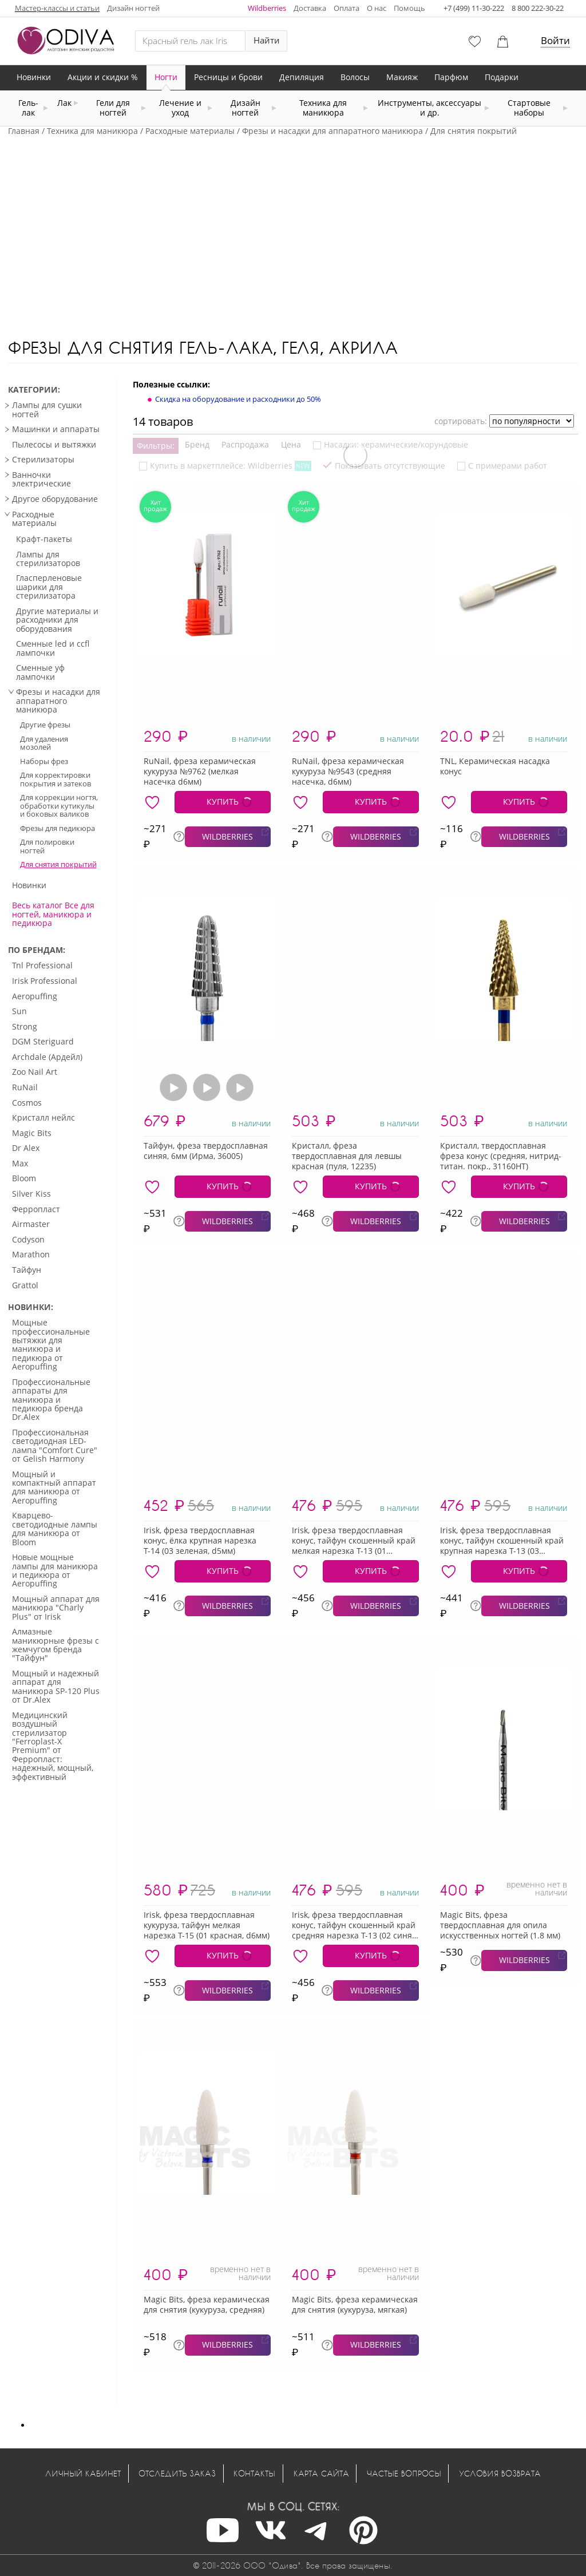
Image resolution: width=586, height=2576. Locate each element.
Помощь (409, 8)
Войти (555, 40)
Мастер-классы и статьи (57, 8)
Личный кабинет (83, 2473)
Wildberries (267, 8)
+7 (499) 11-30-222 (474, 8)
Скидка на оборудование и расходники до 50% (238, 399)
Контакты (254, 2473)
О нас (376, 8)
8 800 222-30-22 (538, 8)
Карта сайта (321, 2473)
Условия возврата (500, 2473)
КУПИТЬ (223, 801)
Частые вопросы (404, 2473)
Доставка (310, 8)
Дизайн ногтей (133, 8)
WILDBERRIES (227, 836)
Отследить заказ (177, 2473)
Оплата (346, 8)
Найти (267, 40)
